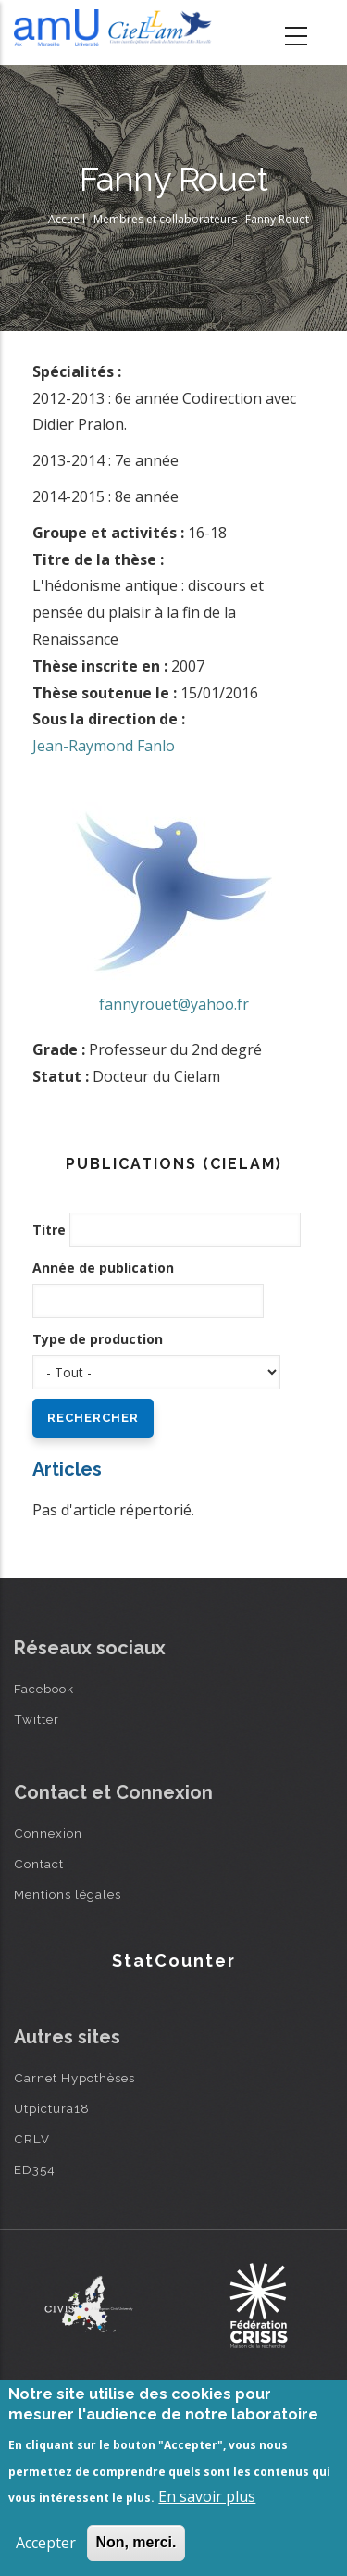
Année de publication (103, 1267)
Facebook (44, 1688)
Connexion (48, 1833)
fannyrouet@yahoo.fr (174, 1004)
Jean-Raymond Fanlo (103, 745)
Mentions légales (67, 1894)
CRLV (32, 2138)
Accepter (46, 2542)
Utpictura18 (52, 2108)
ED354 (35, 2169)
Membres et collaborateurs (165, 219)
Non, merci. (135, 2542)
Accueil (66, 219)
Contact (39, 1863)
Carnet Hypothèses (74, 2077)
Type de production (97, 1339)
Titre (49, 1229)
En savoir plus (206, 2496)
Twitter (36, 1719)
